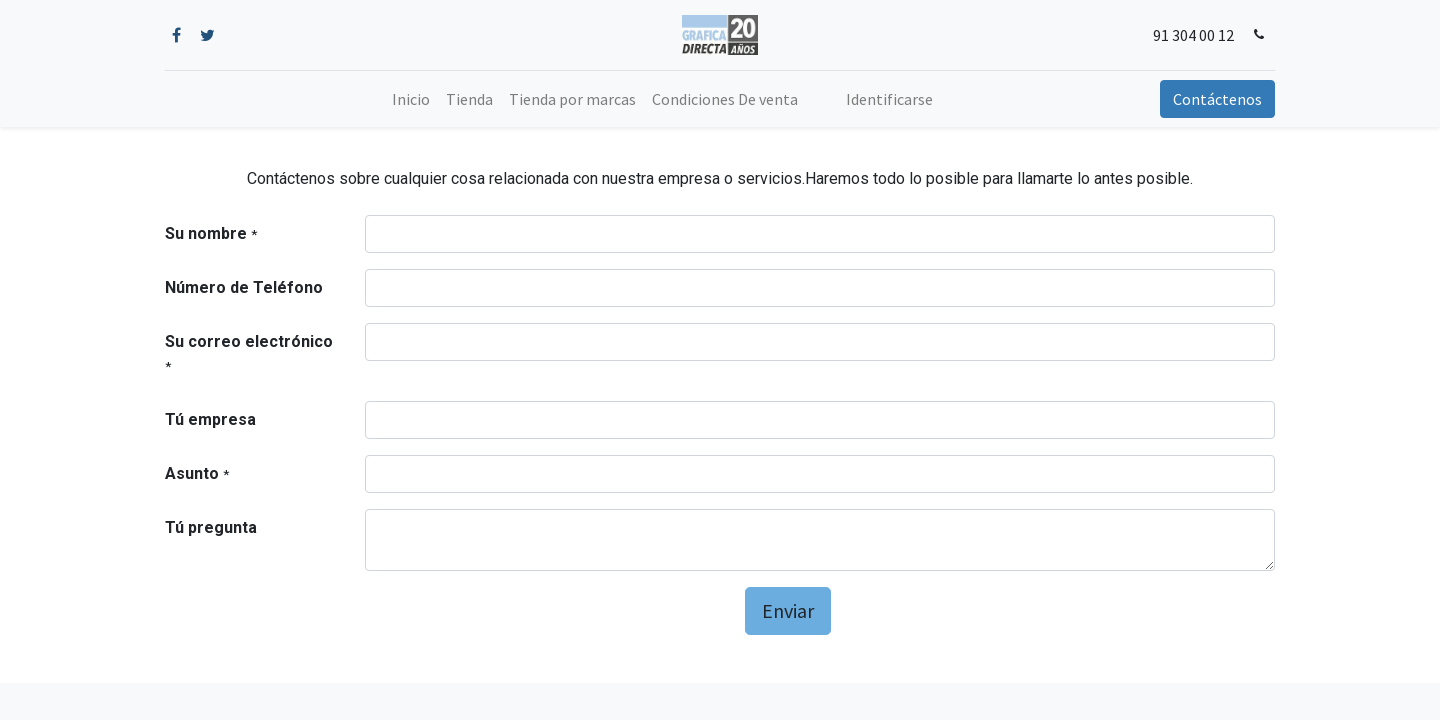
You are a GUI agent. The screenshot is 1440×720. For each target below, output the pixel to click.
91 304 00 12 (1193, 35)
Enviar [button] (788, 610)
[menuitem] (411, 99)
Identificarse (889, 99)
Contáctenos (1217, 99)
